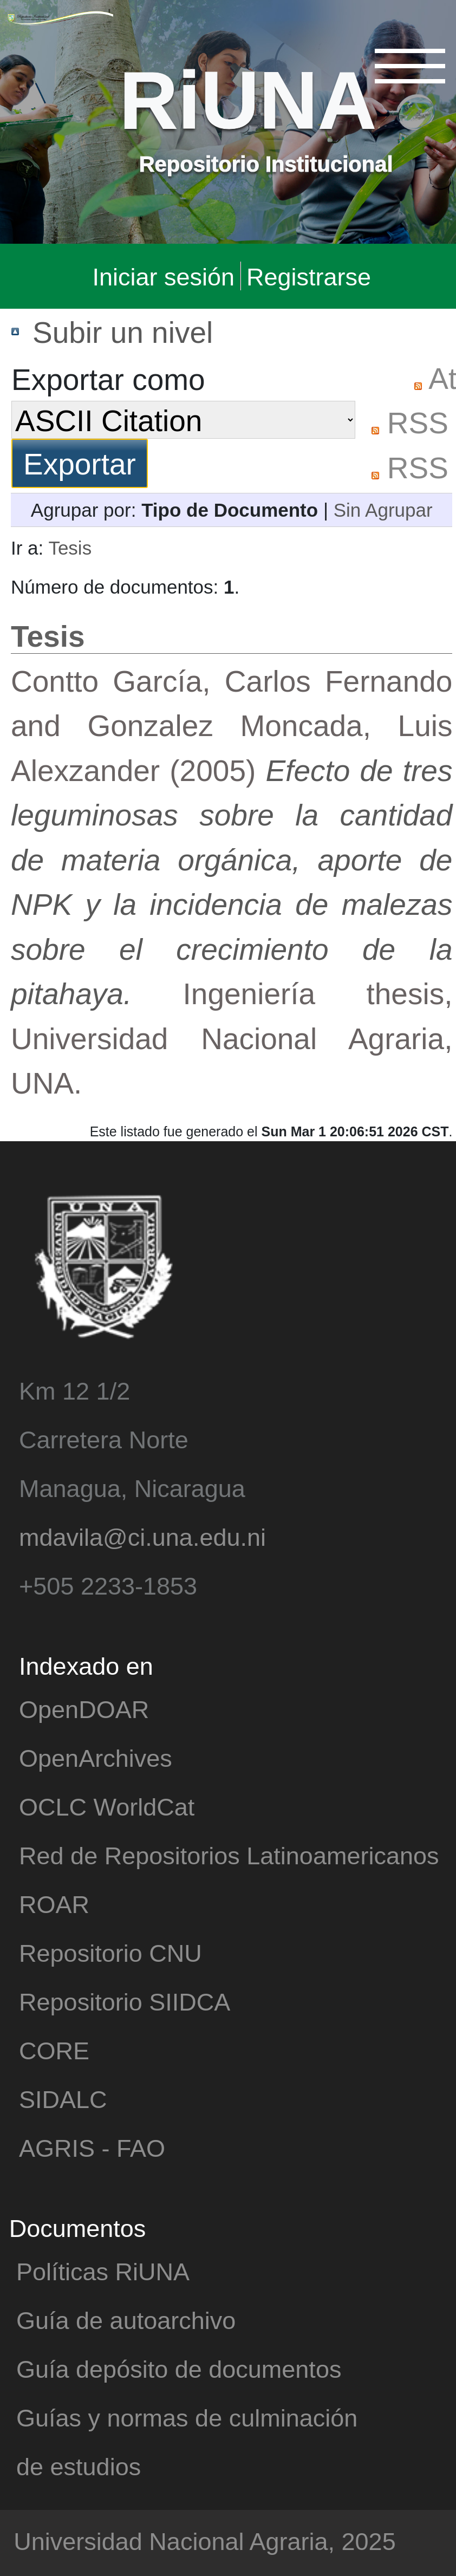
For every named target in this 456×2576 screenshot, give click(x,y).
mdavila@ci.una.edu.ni (142, 1536)
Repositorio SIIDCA (124, 2001)
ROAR (54, 1903)
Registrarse (308, 276)
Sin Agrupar (383, 509)
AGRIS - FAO (92, 2147)
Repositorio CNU (110, 1952)
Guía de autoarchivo (126, 2319)
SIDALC (63, 2098)
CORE (54, 2049)
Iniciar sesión (163, 276)
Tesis (70, 547)
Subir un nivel (122, 331)
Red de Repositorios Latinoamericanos (229, 1854)
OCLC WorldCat (106, 1806)
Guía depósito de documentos (178, 2368)
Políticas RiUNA (103, 2270)
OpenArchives (95, 1757)
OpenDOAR (84, 1708)
